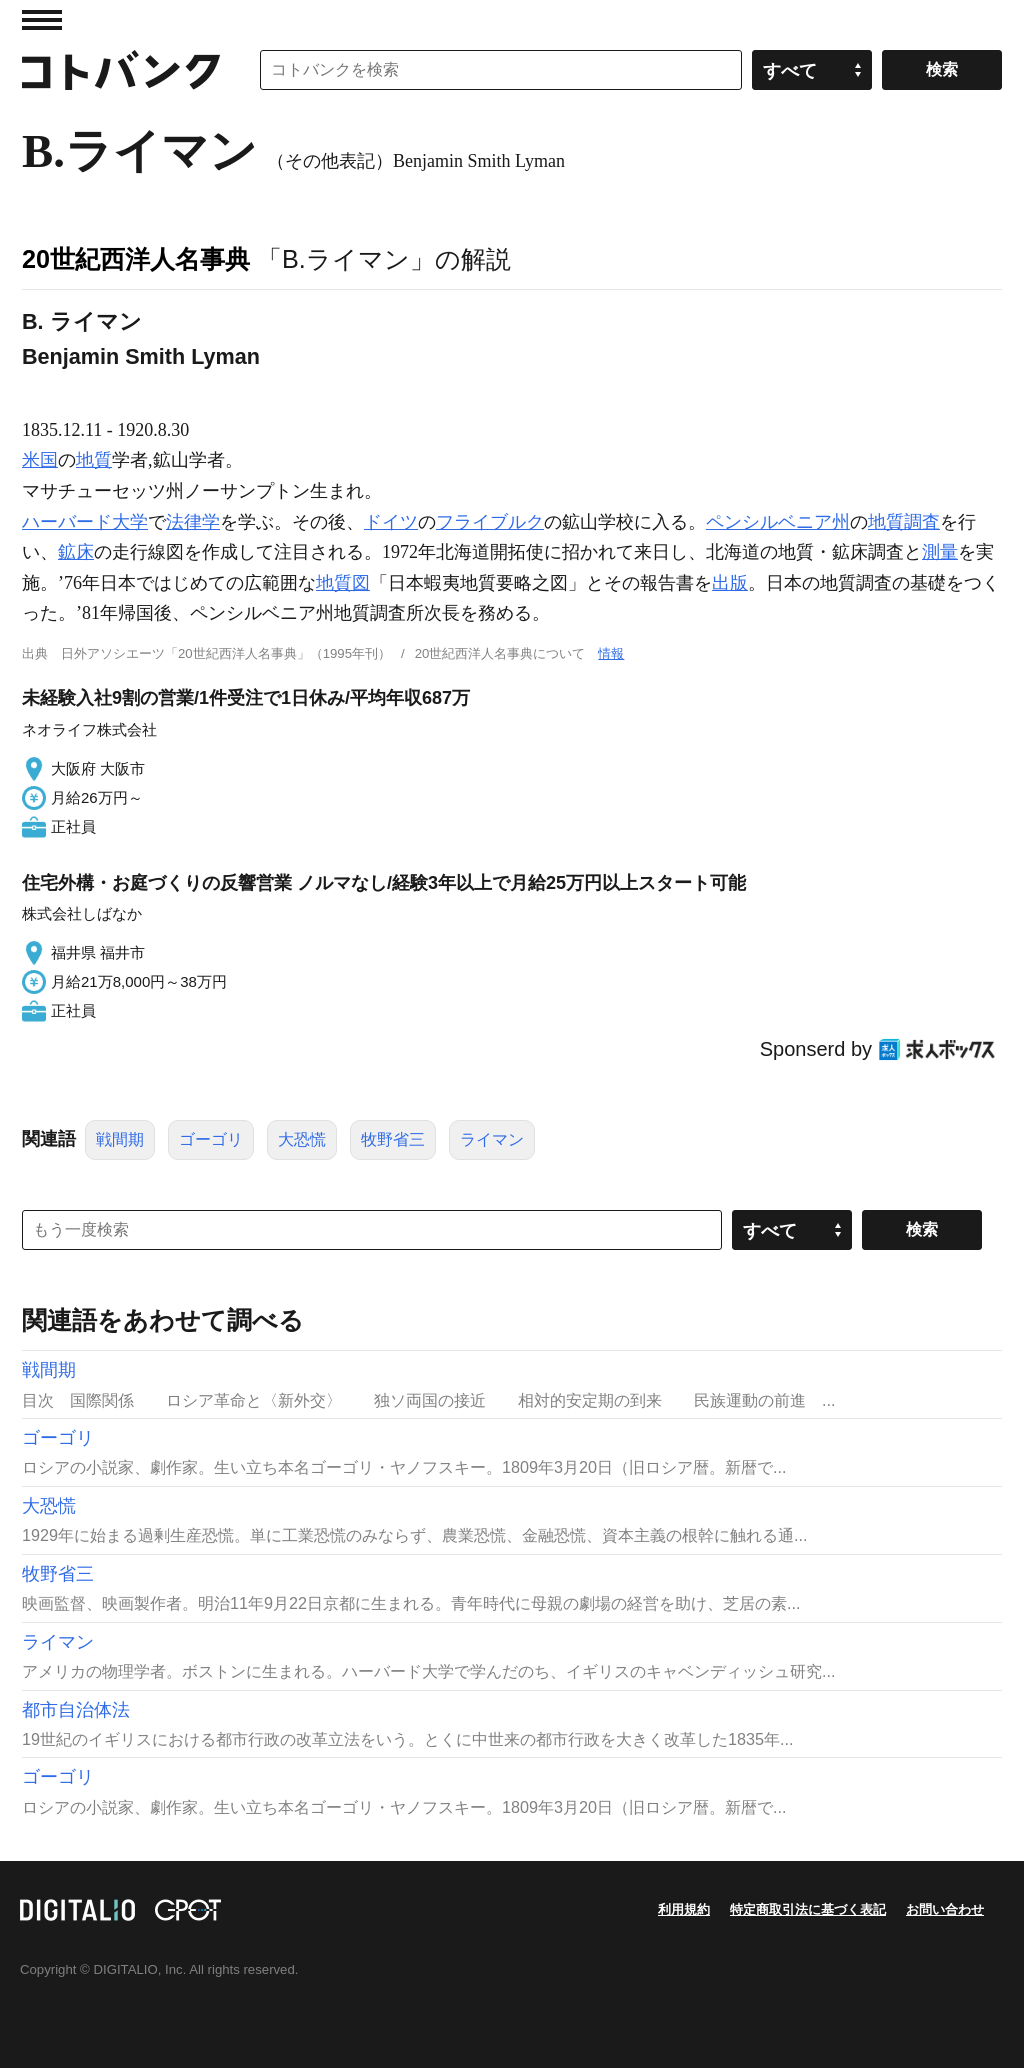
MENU (42, 20)
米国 (40, 460)
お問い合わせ (945, 1909)
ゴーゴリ (211, 1139)
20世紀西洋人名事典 (136, 259)
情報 (611, 653)
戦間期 (120, 1139)
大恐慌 (302, 1139)
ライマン (492, 1139)
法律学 (193, 522)
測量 (940, 552)
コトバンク (121, 70)
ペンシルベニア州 (778, 522)
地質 (94, 460)
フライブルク (490, 522)
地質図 (343, 583)
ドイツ (391, 522)
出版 (730, 583)
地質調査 (904, 522)
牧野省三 (393, 1139)
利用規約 (684, 1909)
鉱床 (76, 552)
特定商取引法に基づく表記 (808, 1909)
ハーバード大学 (85, 522)
